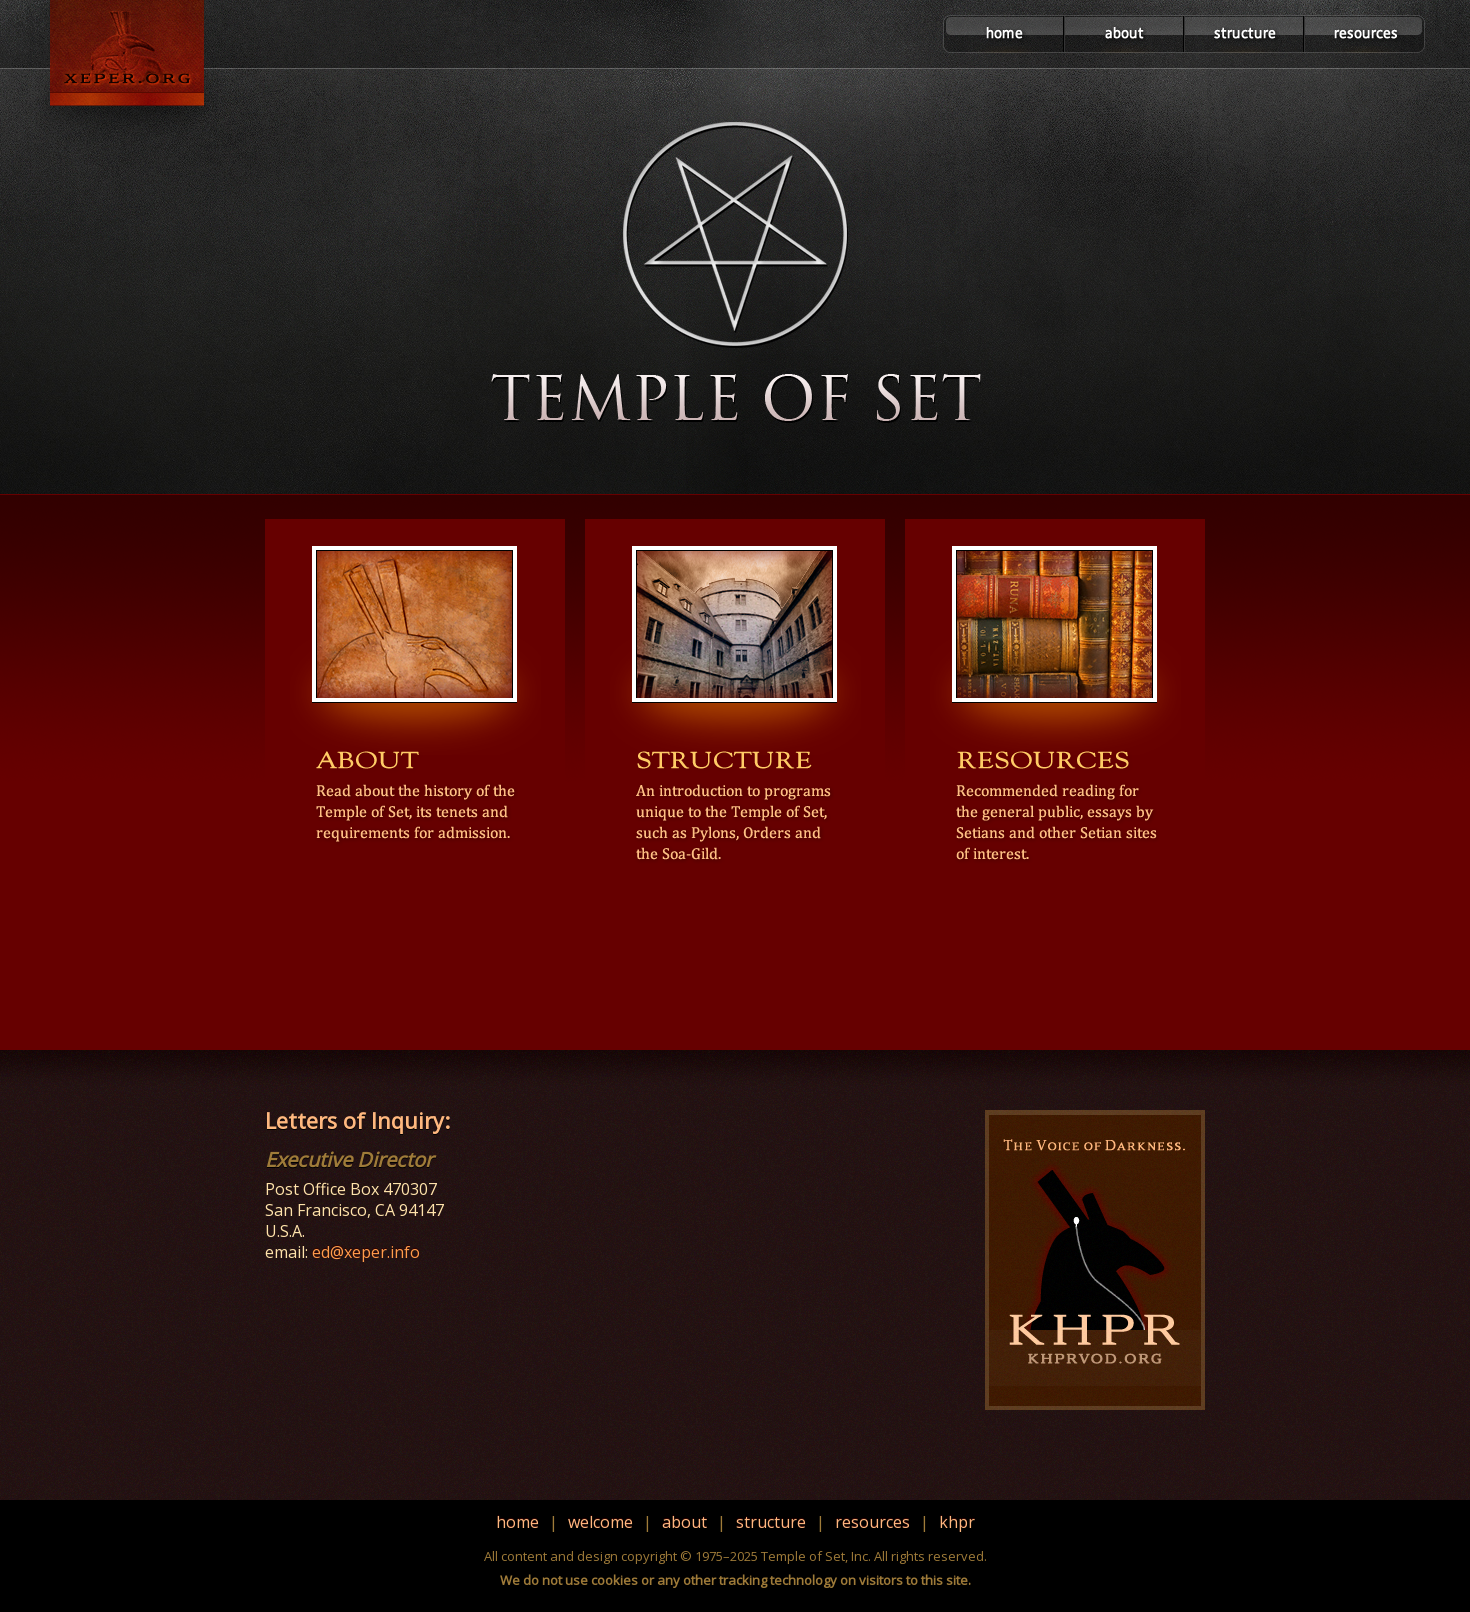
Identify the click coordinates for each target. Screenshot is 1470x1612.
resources (872, 1522)
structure (771, 1522)
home (517, 1522)
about (684, 1522)
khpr (957, 1522)
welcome (600, 1522)
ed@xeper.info (366, 1252)
